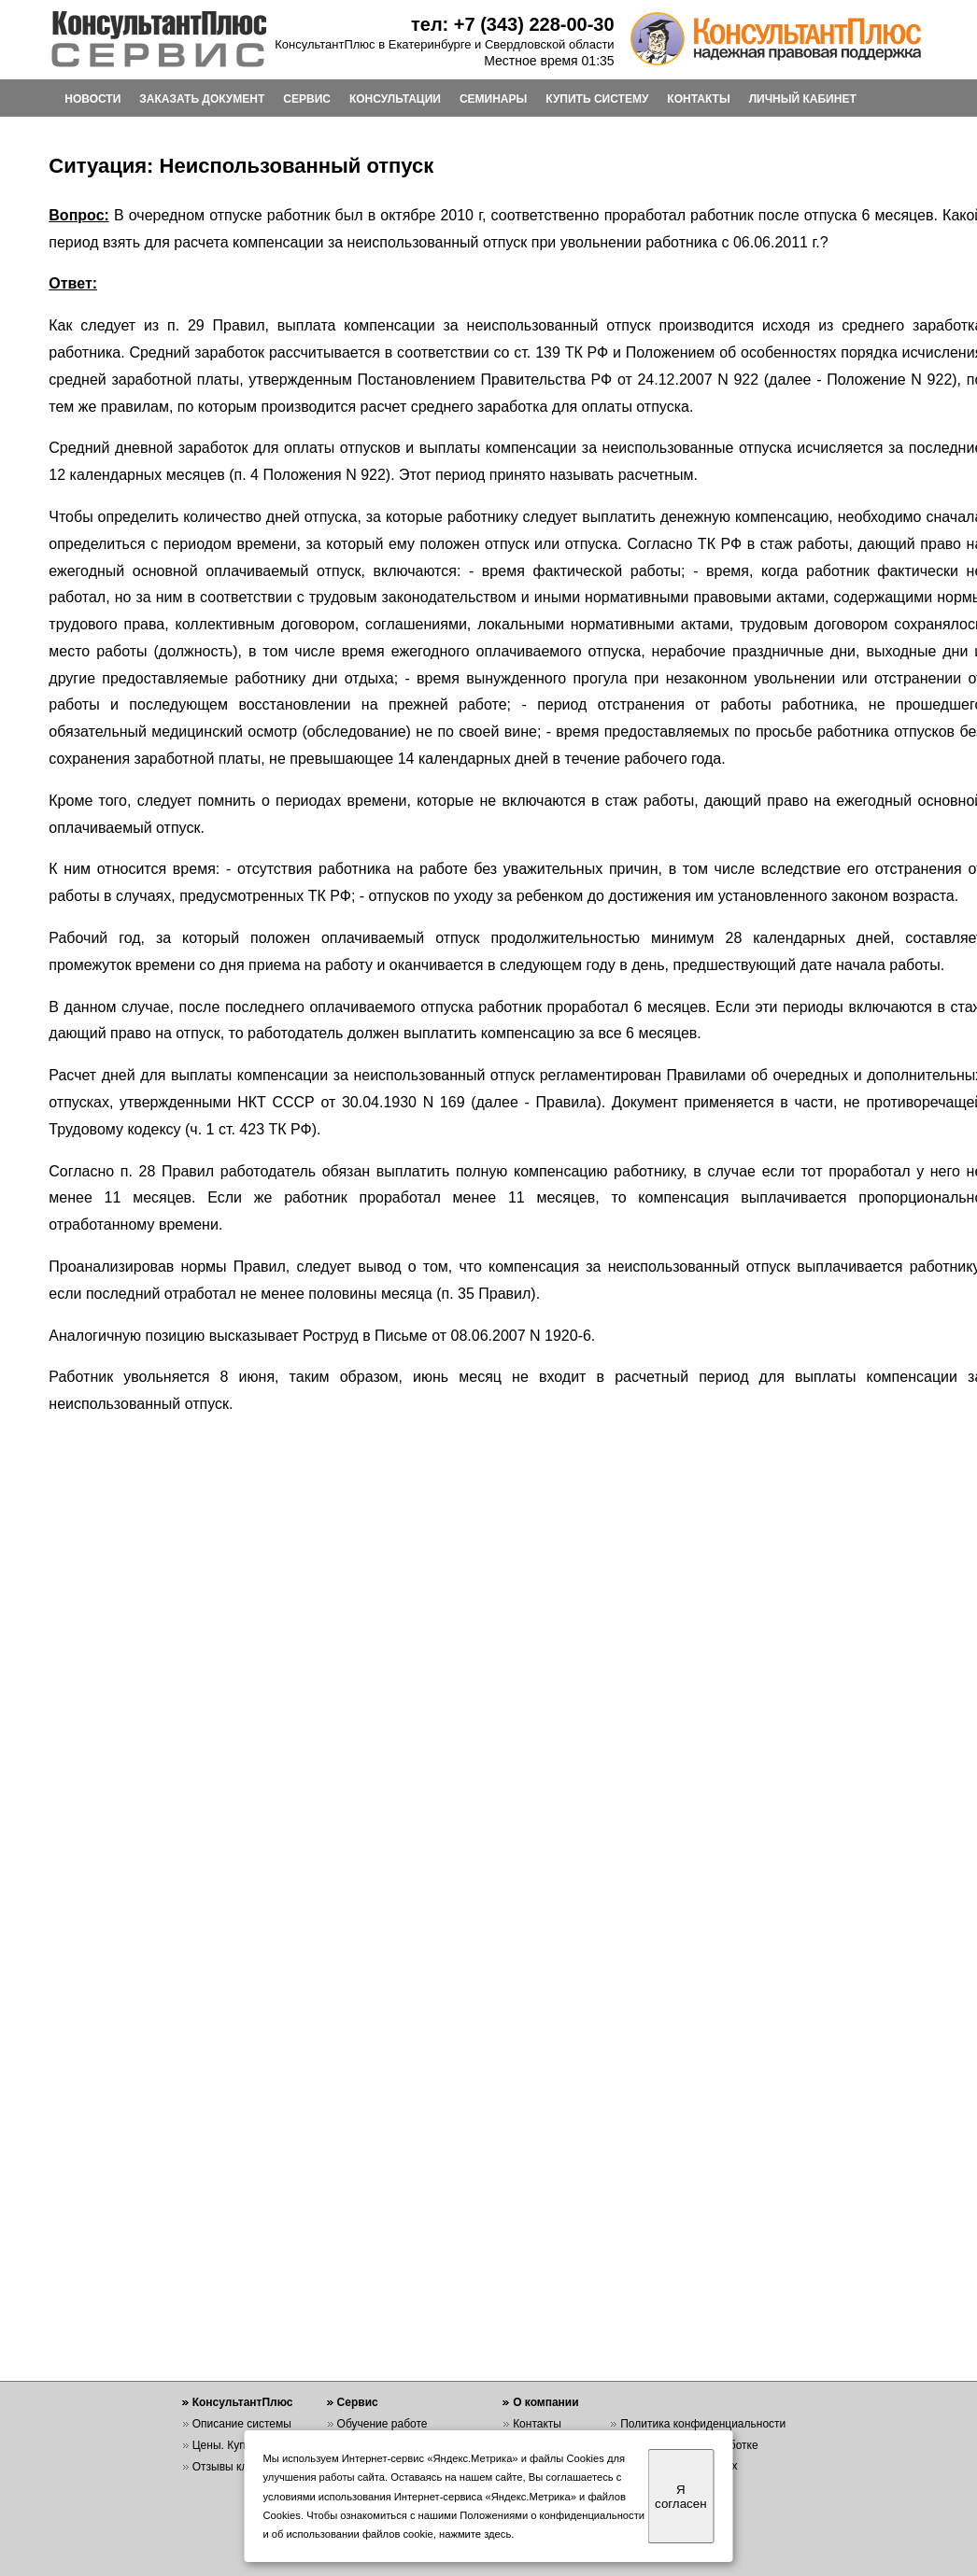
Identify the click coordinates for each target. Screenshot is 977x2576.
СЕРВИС (307, 99)
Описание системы (241, 2423)
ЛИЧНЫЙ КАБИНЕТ (803, 99)
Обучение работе (382, 2423)
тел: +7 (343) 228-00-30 (513, 24)
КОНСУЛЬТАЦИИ (395, 99)
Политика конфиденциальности (703, 2423)
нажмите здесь (475, 2534)
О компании (546, 2402)
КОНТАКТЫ (698, 99)
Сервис (357, 2402)
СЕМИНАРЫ (493, 99)
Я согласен (680, 2497)
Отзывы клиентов (238, 2466)
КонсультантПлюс (242, 2402)
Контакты (537, 2423)
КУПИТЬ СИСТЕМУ (596, 99)
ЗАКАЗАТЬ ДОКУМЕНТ (201, 99)
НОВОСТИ (92, 99)
